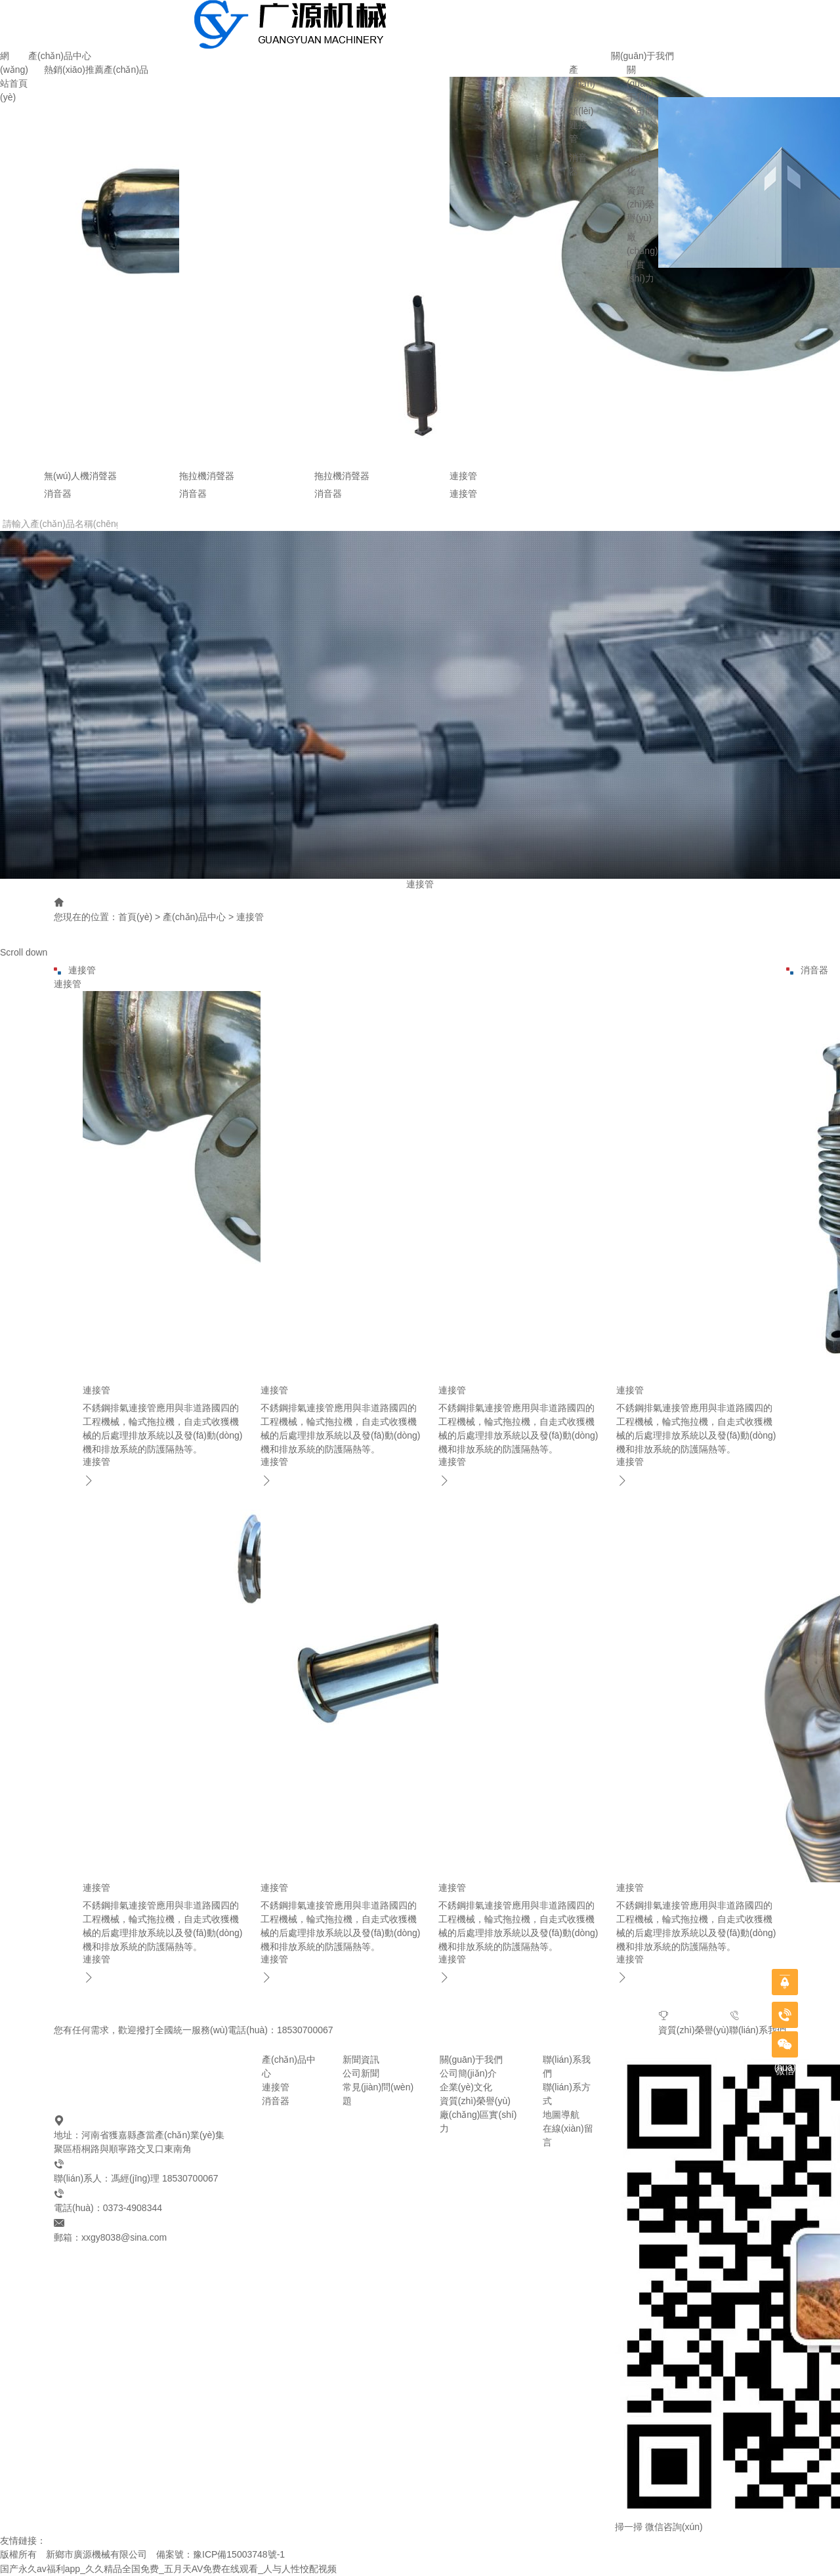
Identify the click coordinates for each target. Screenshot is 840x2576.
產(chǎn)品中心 (59, 56)
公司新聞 (361, 2073)
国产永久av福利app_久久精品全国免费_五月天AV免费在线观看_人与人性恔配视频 (168, 2569)
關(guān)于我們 (642, 56)
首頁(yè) (135, 917)
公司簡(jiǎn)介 (468, 2073)
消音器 (275, 2101)
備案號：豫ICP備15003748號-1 (220, 2554)
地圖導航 (561, 2114)
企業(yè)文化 (639, 157)
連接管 (250, 917)
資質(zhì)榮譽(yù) (640, 204)
